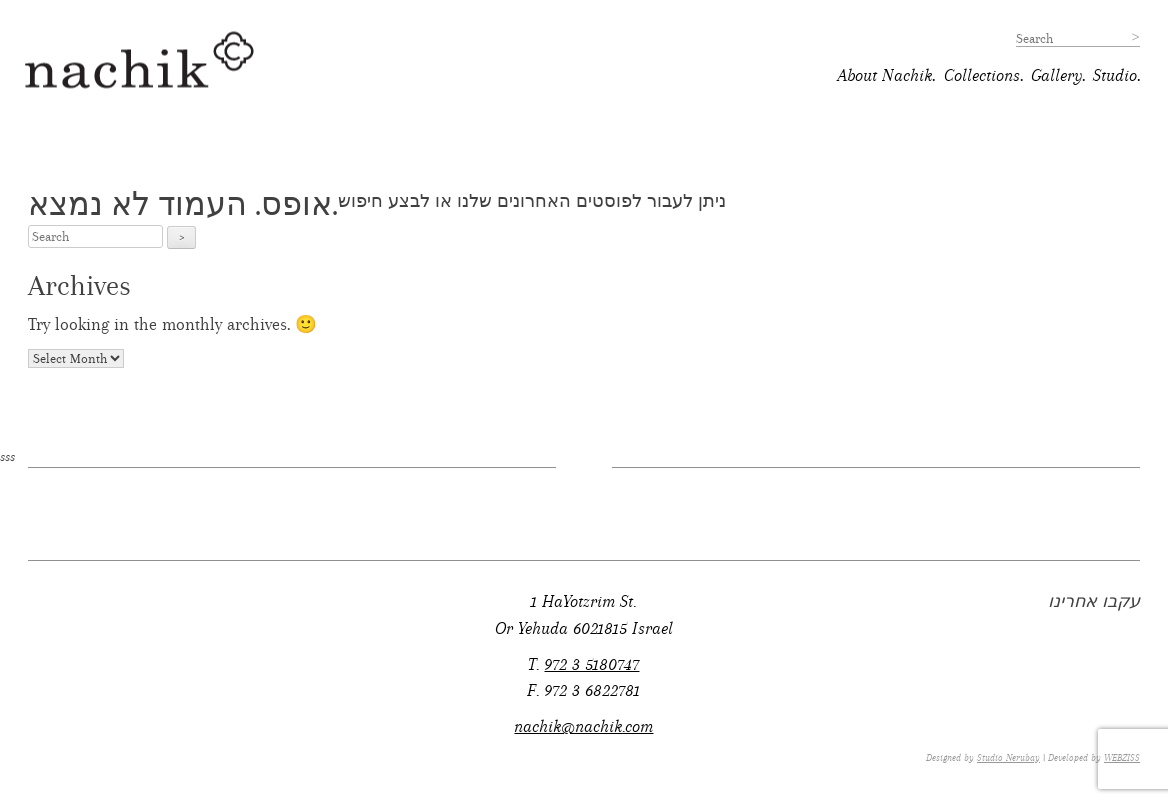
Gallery (1056, 75)
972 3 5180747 (591, 664)
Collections (982, 75)
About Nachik (885, 75)
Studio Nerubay (1008, 758)
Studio (1115, 75)
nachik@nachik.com (583, 726)
